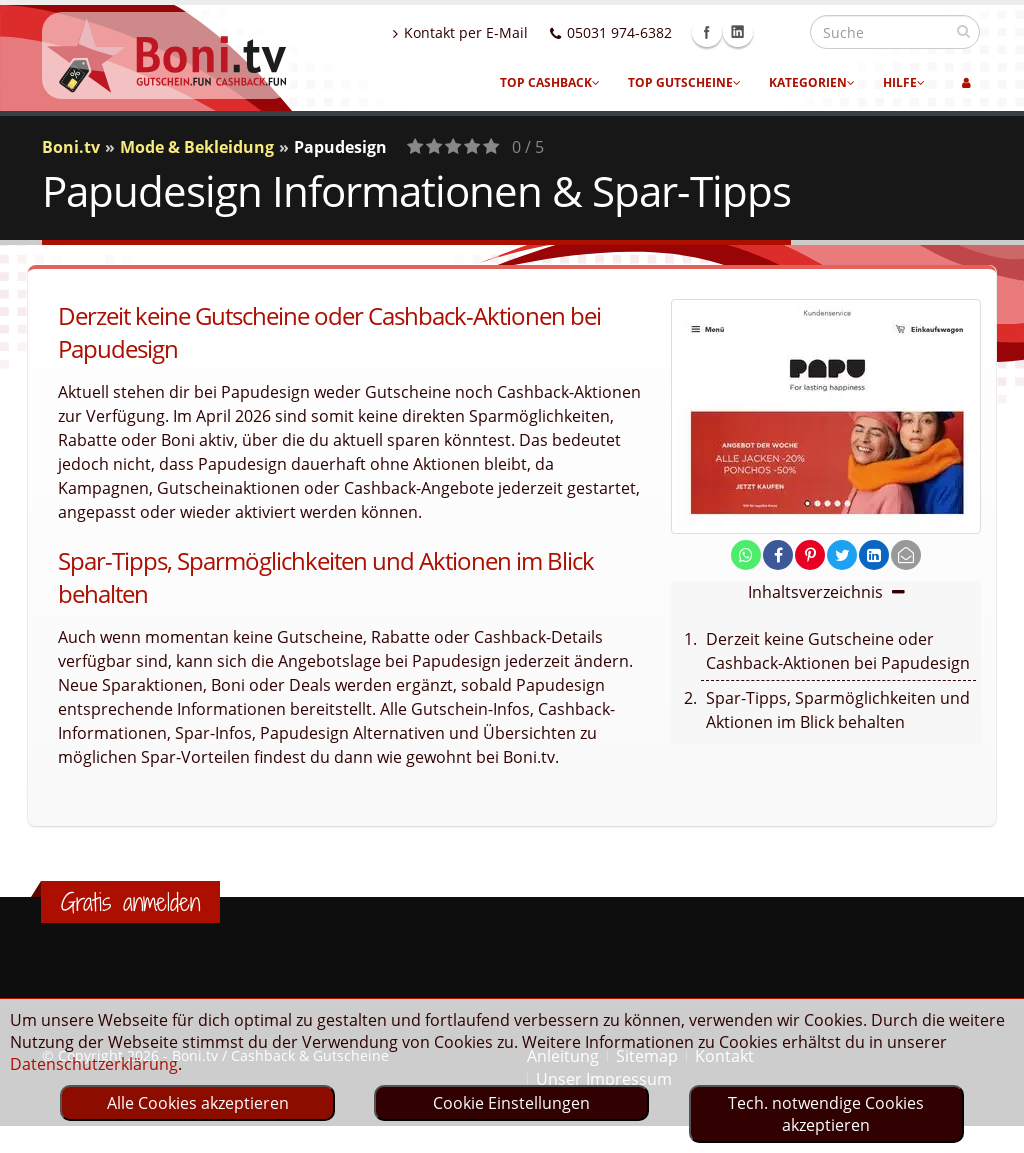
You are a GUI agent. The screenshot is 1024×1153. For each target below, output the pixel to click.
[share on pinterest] (810, 555)
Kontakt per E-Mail (503, 32)
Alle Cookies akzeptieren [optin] (198, 1103)
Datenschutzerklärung (94, 1064)
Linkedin (781, 32)
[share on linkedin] (874, 555)
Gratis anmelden (130, 902)
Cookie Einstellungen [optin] (511, 1103)
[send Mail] (906, 555)
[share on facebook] (778, 555)
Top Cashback (550, 82)
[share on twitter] (842, 555)
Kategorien (812, 82)
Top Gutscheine (684, 82)
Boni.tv (71, 147)
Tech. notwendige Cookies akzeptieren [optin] (826, 1114)
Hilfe (904, 82)
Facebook (750, 32)
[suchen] (963, 31)
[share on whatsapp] (746, 555)
